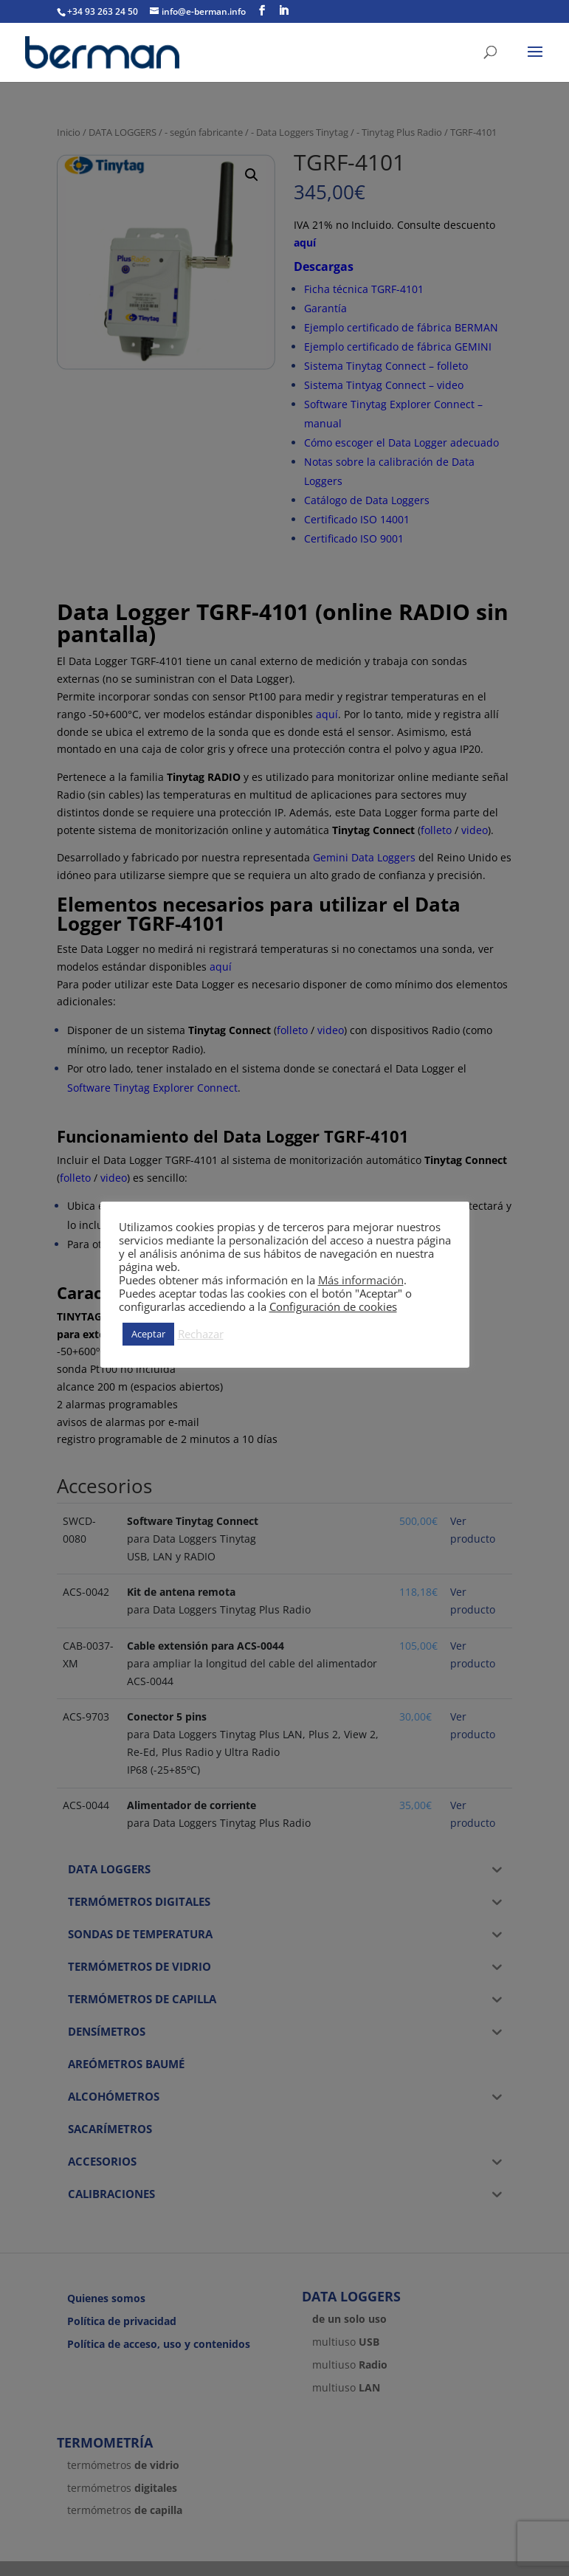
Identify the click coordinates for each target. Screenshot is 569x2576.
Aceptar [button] (148, 1333)
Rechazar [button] (201, 1333)
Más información (361, 1279)
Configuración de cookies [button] (333, 1306)
